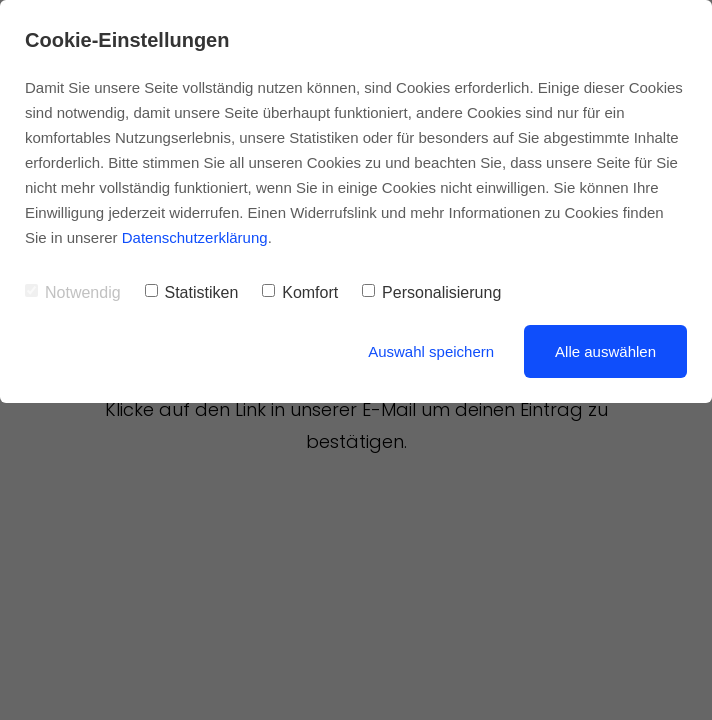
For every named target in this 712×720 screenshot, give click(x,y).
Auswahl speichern (431, 351)
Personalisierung (431, 292)
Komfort (300, 292)
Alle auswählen (605, 351)
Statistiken (192, 292)
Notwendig (73, 292)
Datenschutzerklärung (195, 237)
